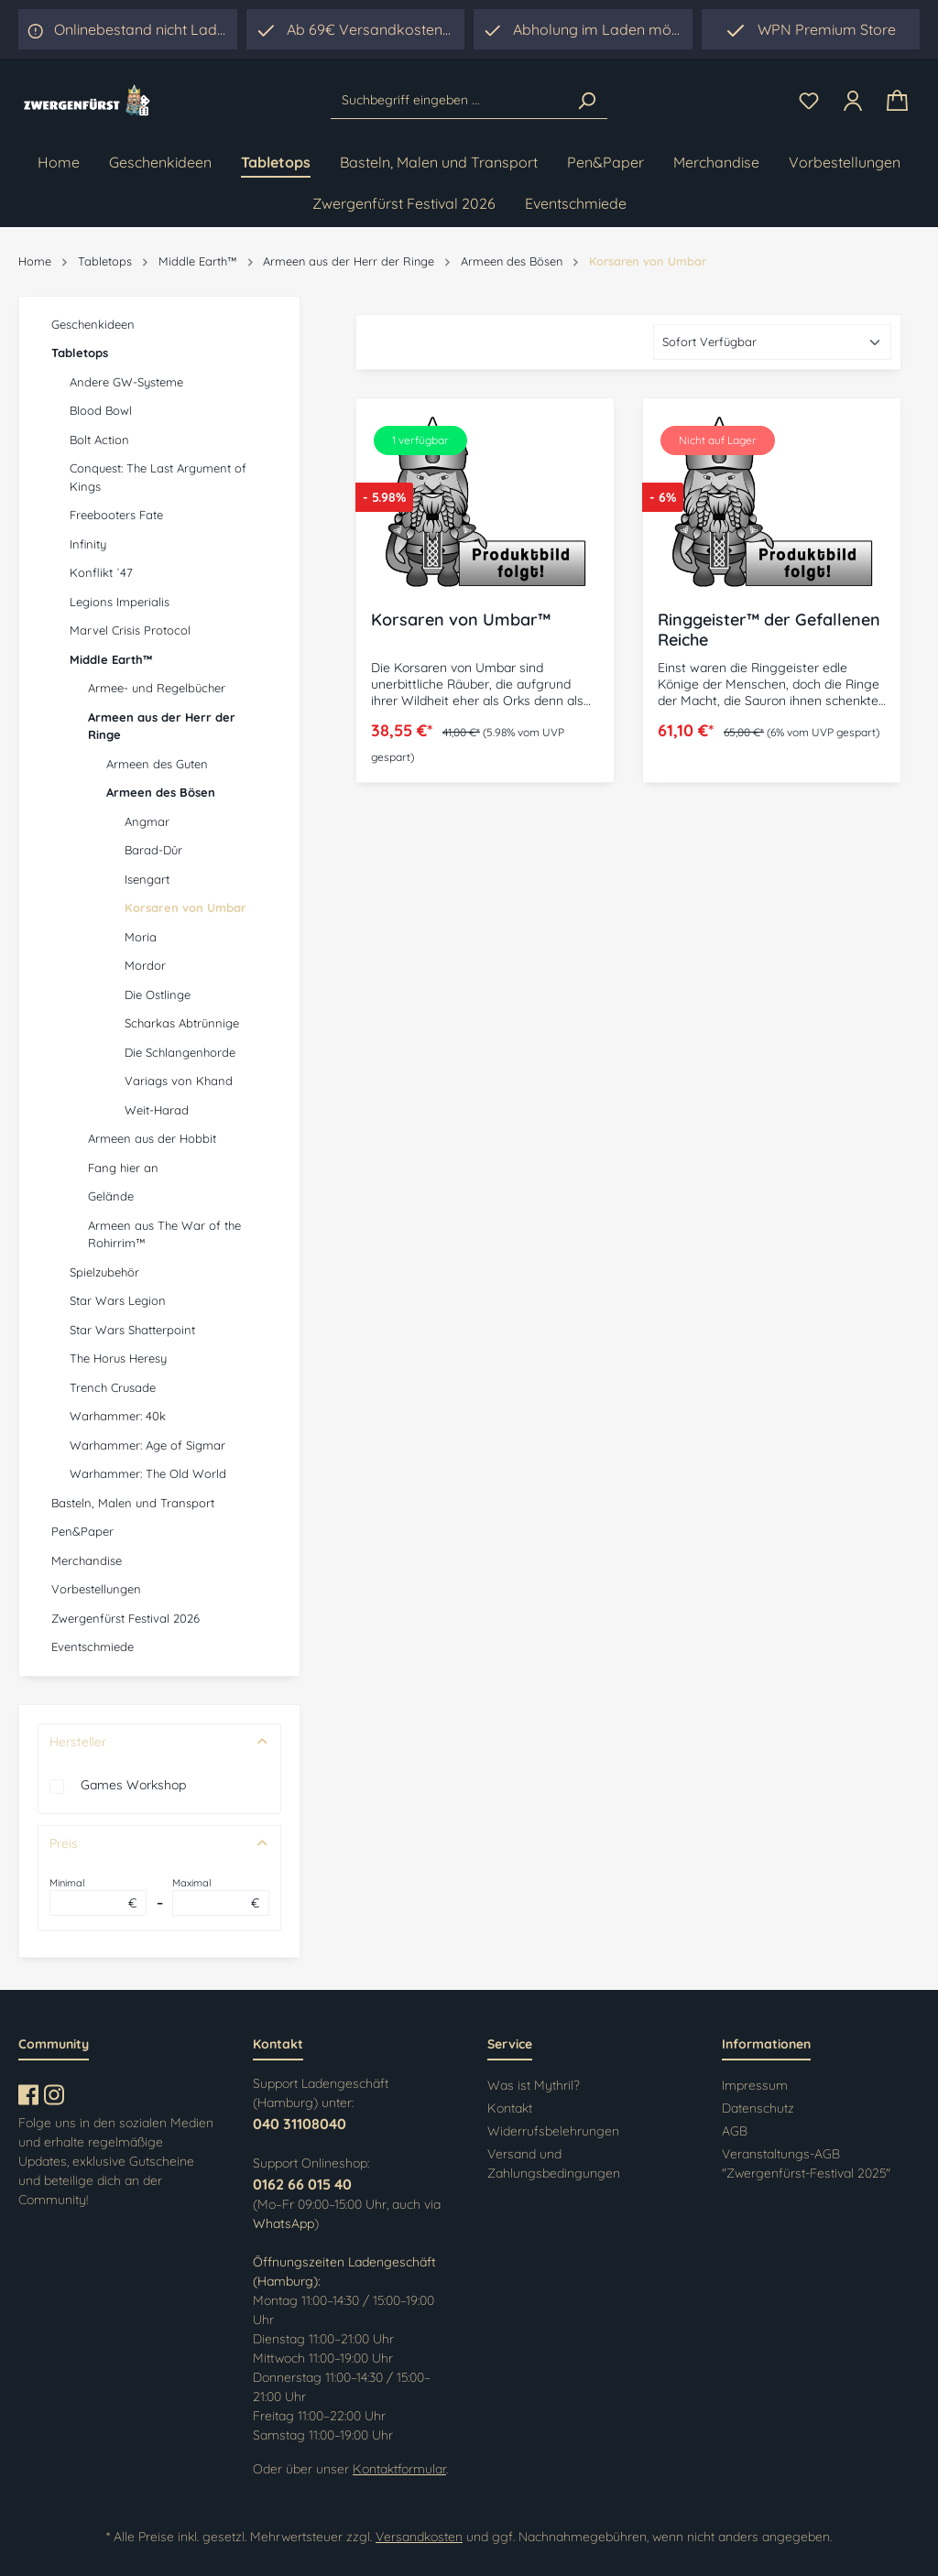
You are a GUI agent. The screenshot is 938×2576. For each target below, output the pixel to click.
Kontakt (509, 2108)
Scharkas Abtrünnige (182, 1023)
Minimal (98, 1896)
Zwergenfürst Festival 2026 (125, 1618)
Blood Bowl (101, 410)
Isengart (147, 879)
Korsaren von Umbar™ (461, 620)
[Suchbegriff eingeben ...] (448, 100)
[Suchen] (586, 100)
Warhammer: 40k (118, 1415)
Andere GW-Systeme (126, 382)
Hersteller (159, 1742)
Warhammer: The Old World (148, 1473)
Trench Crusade (113, 1387)
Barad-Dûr (153, 849)
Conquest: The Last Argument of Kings (158, 477)
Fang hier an (123, 1167)
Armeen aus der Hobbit (152, 1138)
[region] (583, 29)
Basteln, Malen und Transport (132, 1502)
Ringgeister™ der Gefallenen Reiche (769, 630)
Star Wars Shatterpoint (132, 1329)
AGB (734, 2131)
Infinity (88, 544)
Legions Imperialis (119, 601)
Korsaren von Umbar (185, 907)
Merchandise (86, 1560)
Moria (141, 936)
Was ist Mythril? (533, 2085)
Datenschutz (758, 2108)
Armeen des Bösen (160, 792)
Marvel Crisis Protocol (130, 630)
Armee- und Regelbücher (156, 687)
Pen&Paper (82, 1531)
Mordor (145, 965)
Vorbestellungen (96, 1588)
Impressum (755, 2085)
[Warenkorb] (897, 101)
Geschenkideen (93, 324)
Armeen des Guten (157, 763)
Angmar (147, 821)
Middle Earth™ (111, 659)
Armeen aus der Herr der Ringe (161, 726)
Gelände (111, 1196)
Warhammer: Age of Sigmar (147, 1445)
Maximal (220, 1896)
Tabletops (79, 352)
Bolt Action (99, 439)
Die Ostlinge (158, 994)
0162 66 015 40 (302, 2184)
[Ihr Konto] (853, 100)
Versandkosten (419, 2536)
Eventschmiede (92, 1646)
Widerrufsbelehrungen (553, 2131)
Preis (159, 1843)
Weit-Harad (157, 1110)
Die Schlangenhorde (180, 1052)
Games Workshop (133, 1785)
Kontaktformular (399, 2469)
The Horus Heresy (118, 1358)
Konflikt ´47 (101, 572)
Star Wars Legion (118, 1300)
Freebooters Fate (116, 514)
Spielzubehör (104, 1272)
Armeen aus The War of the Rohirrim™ (164, 1234)
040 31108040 (299, 2123)
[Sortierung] (772, 342)
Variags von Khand (179, 1080)
